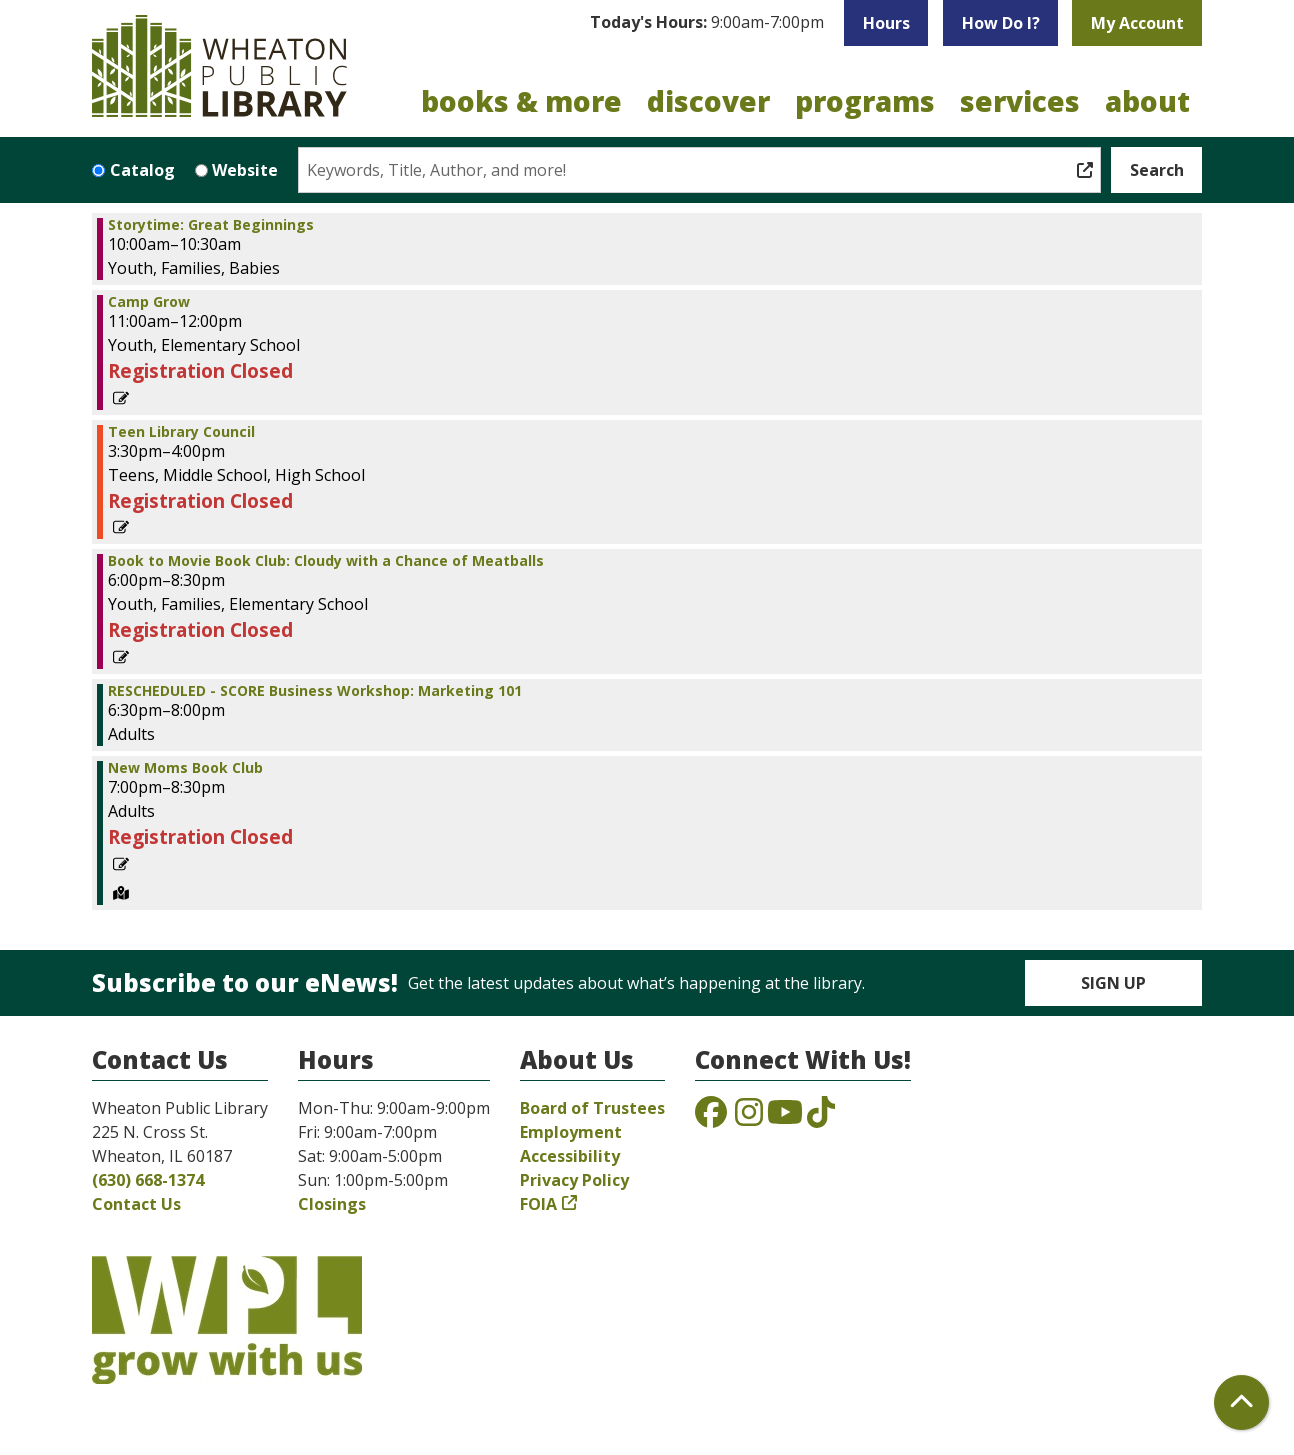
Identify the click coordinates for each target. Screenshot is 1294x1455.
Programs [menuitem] (865, 101)
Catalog (142, 170)
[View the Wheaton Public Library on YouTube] (785, 1118)
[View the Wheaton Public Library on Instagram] (749, 1118)
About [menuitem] (1147, 101)
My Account (1137, 23)
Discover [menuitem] (708, 101)
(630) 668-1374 (148, 1180)
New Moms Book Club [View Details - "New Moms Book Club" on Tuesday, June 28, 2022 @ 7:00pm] (185, 768)
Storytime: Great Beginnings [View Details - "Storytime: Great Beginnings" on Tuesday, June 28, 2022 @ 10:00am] (211, 225)
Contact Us (136, 1204)
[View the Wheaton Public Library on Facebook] (711, 1118)
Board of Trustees (592, 1108)
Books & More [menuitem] (521, 101)
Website (245, 170)
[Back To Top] (1241, 1402)
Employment (571, 1132)
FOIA (538, 1204)
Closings (332, 1204)
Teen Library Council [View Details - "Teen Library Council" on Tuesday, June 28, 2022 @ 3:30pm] (181, 432)
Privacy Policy (574, 1180)
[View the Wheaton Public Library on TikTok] (821, 1118)
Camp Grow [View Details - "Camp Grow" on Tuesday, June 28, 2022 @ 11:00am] (149, 302)
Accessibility (570, 1156)
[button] (707, 23)
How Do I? (1001, 23)
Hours (886, 23)
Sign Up (1113, 983)
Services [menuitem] (1020, 101)
